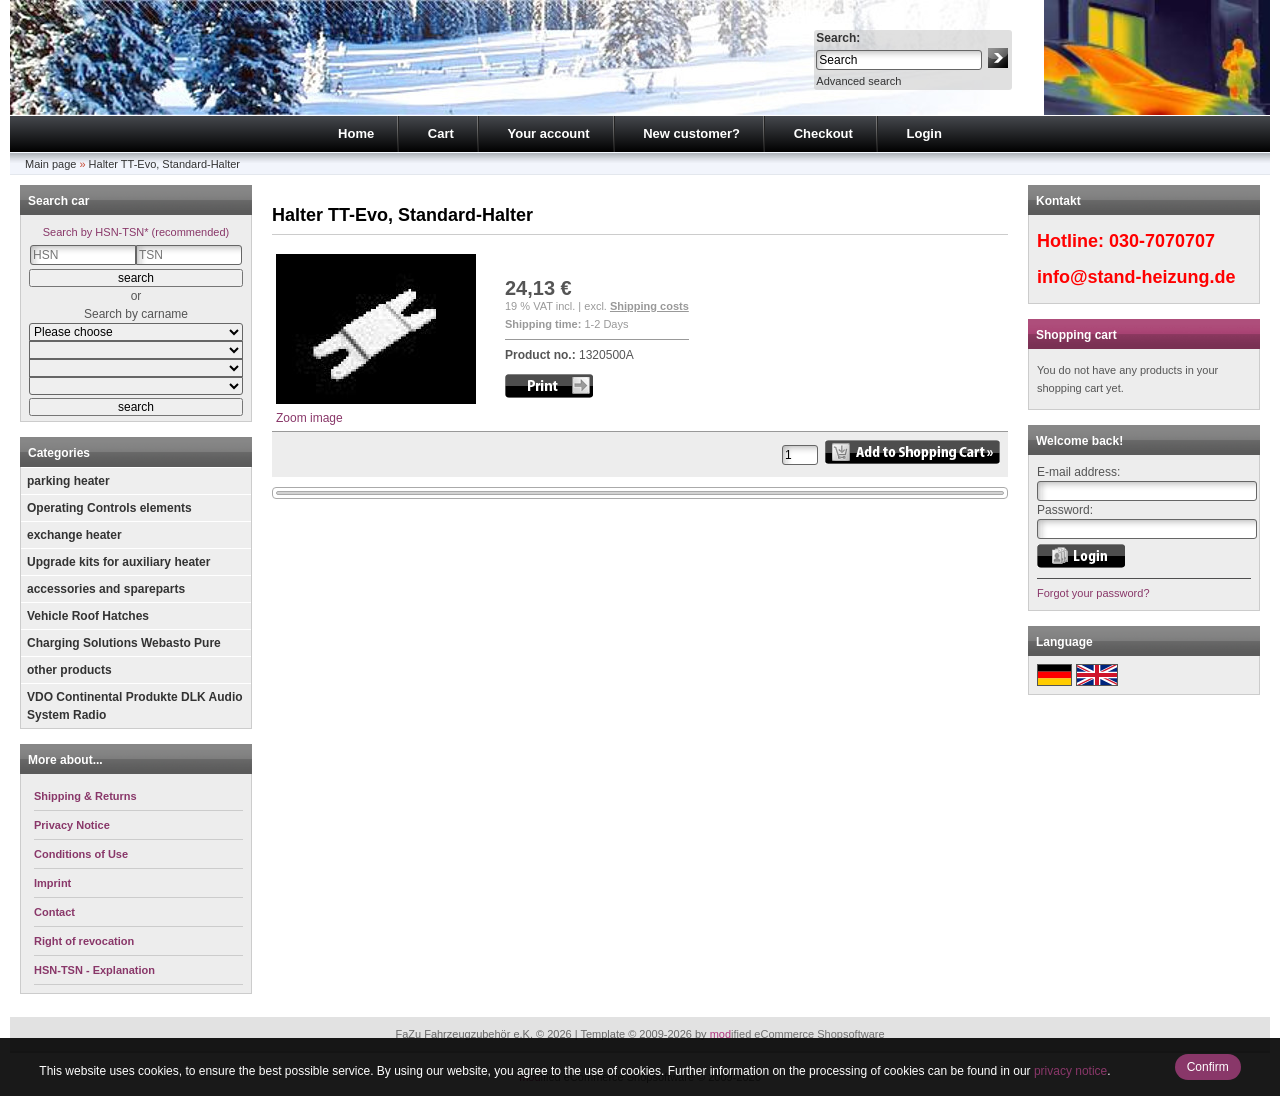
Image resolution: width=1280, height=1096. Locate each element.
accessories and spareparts (106, 589)
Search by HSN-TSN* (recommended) (136, 232)
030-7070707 (1162, 241)
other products (69, 670)
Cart (441, 133)
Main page (50, 164)
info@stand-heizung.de (1136, 277)
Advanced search (858, 81)
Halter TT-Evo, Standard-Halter (164, 164)
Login (924, 133)
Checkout (823, 133)
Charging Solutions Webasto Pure (124, 643)
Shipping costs (649, 306)
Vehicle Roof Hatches (88, 616)
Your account (548, 133)
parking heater (68, 481)
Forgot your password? (1093, 593)
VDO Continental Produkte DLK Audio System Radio (135, 706)
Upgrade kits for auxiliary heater (118, 562)
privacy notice (1070, 1071)
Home (356, 133)
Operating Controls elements (109, 508)
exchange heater (74, 535)
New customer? (691, 133)
